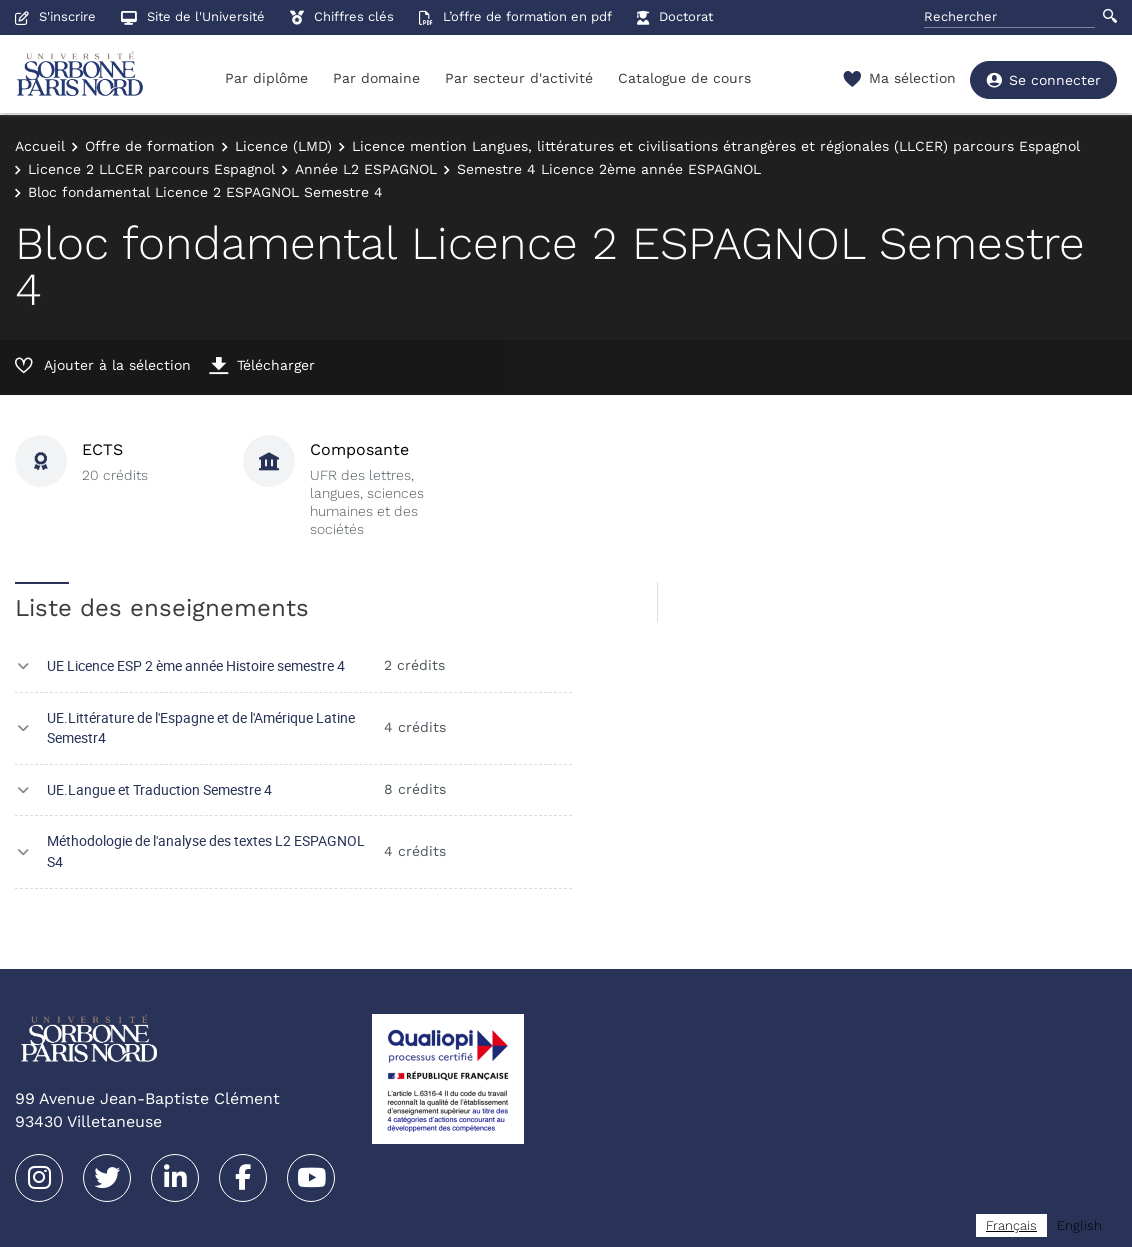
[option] (1079, 1225)
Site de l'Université (193, 16)
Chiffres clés (342, 16)
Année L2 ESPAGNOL (366, 169)
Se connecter (1043, 80)
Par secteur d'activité (519, 78)
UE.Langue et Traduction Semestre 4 (159, 789)
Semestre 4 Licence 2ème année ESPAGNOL (609, 169)
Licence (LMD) (283, 146)
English (1079, 1225)
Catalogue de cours (684, 78)
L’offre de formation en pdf (515, 16)
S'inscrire (55, 16)
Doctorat (675, 16)
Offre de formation (150, 146)
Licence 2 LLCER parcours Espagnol (151, 169)
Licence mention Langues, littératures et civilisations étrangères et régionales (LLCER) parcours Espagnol (716, 146)
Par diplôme (266, 78)
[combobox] (1011, 1225)
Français (1011, 1225)
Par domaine (376, 78)
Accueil (40, 146)
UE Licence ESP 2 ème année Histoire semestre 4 (196, 665)
